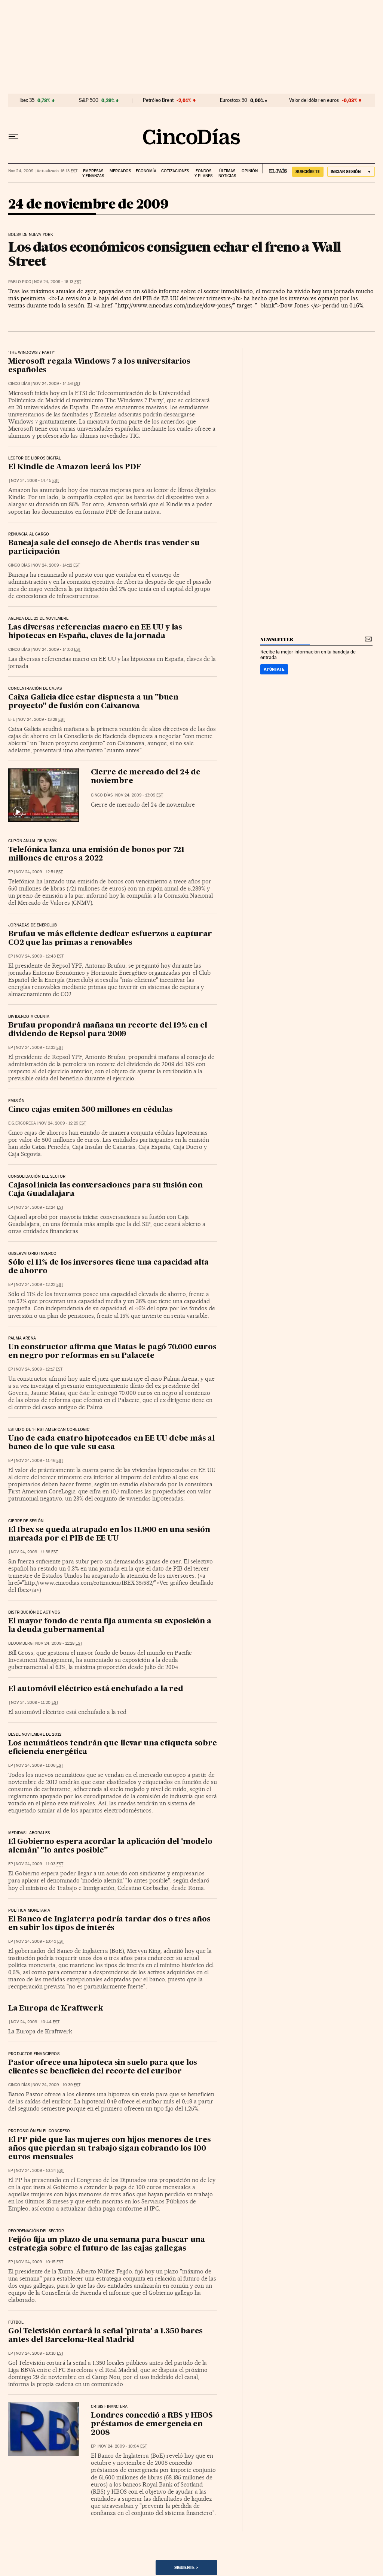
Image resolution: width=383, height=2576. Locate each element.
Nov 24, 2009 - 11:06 (39, 1765)
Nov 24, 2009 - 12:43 (40, 956)
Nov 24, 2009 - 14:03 (57, 649)
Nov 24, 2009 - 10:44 (35, 2022)
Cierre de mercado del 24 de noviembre (145, 777)
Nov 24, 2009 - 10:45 (40, 1941)
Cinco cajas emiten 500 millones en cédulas (90, 1110)
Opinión (250, 171)
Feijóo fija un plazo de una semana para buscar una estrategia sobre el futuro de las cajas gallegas (106, 2244)
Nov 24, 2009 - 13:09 (139, 795)
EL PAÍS (275, 168)
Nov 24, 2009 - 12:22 (39, 1284)
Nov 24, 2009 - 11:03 (39, 1864)
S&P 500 (88, 100)
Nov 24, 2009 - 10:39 (56, 2084)
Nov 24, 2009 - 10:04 (122, 2446)
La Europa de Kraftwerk (55, 2008)
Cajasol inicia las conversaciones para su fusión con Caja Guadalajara (105, 1190)
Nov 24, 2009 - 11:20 (34, 1702)
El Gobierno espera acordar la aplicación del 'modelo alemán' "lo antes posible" (110, 1846)
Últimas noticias (227, 173)
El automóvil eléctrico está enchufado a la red (95, 1689)
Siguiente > (186, 2567)
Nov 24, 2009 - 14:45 (35, 480)
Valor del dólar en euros (314, 100)
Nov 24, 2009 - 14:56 (56, 383)
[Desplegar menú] (13, 136)
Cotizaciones (175, 171)
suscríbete (307, 171)
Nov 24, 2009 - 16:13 (57, 281)
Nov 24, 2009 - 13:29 (41, 719)
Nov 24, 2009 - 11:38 (34, 1552)
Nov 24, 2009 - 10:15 (39, 2262)
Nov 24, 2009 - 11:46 (39, 1460)
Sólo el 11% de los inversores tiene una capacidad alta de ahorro (108, 1267)
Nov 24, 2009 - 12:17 (39, 1369)
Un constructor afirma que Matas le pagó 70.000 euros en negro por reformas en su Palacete (112, 1352)
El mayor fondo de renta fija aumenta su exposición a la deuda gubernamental (109, 1626)
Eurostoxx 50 (233, 100)
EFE (11, 719)
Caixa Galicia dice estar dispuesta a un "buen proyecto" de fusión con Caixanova (93, 702)
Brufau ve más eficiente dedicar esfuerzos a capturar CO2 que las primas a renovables (110, 939)
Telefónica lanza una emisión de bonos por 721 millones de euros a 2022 (96, 854)
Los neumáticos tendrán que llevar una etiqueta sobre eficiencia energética (112, 1748)
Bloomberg (20, 1643)
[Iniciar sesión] (351, 172)
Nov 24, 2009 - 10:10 (40, 2353)
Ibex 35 (26, 100)
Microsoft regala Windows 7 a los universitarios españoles (99, 366)
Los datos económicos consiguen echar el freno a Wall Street (174, 254)
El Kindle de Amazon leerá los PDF (74, 467)
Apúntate (274, 669)
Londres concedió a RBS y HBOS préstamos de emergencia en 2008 (151, 2424)
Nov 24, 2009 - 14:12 (56, 565)
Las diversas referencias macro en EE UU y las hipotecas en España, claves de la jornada (95, 632)
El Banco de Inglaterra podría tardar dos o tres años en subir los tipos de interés (109, 1924)
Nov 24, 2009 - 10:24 (40, 2170)
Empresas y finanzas (93, 173)
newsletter (276, 639)
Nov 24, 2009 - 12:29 (62, 1123)
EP (10, 872)
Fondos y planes (203, 173)
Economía (146, 171)
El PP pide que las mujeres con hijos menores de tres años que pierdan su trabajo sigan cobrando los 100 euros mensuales (109, 2148)
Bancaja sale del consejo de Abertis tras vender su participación (104, 548)
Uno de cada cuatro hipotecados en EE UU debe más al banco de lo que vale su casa (111, 1443)
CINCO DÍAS (19, 383)
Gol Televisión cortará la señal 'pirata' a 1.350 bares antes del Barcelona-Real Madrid (105, 2336)
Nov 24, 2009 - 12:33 (39, 1047)
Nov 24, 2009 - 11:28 (58, 1643)
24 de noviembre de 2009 (88, 204)
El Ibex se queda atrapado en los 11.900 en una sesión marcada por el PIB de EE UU (109, 1534)
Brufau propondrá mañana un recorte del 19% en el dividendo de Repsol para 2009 (107, 1030)
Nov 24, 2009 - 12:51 (39, 872)
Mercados (120, 171)
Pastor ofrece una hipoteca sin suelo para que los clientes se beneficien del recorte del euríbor (102, 2067)
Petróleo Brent (158, 100)
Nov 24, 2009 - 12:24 (40, 1207)
